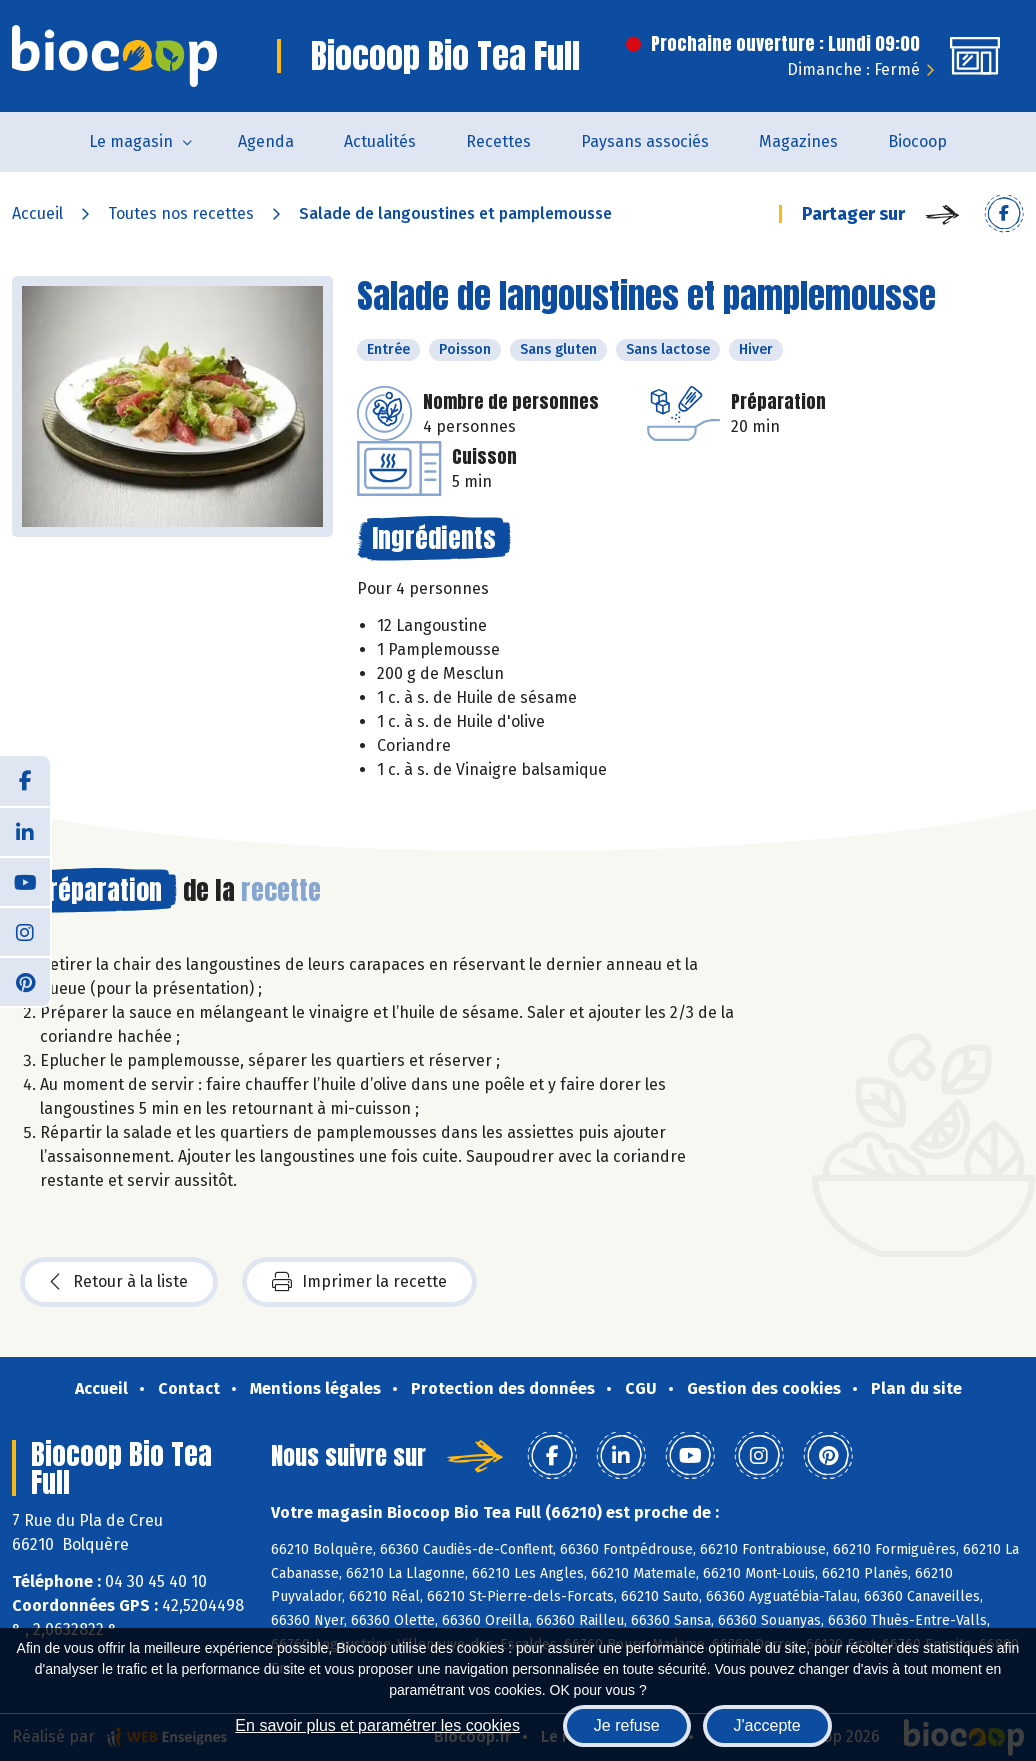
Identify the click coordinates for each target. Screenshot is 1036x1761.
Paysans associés (645, 141)
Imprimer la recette (359, 1282)
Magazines (798, 141)
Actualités (380, 141)
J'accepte (767, 1725)
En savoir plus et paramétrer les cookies (377, 1725)
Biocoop (917, 141)
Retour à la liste (119, 1282)
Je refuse (627, 1725)
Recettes (498, 141)
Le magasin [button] (131, 141)
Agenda (266, 141)
